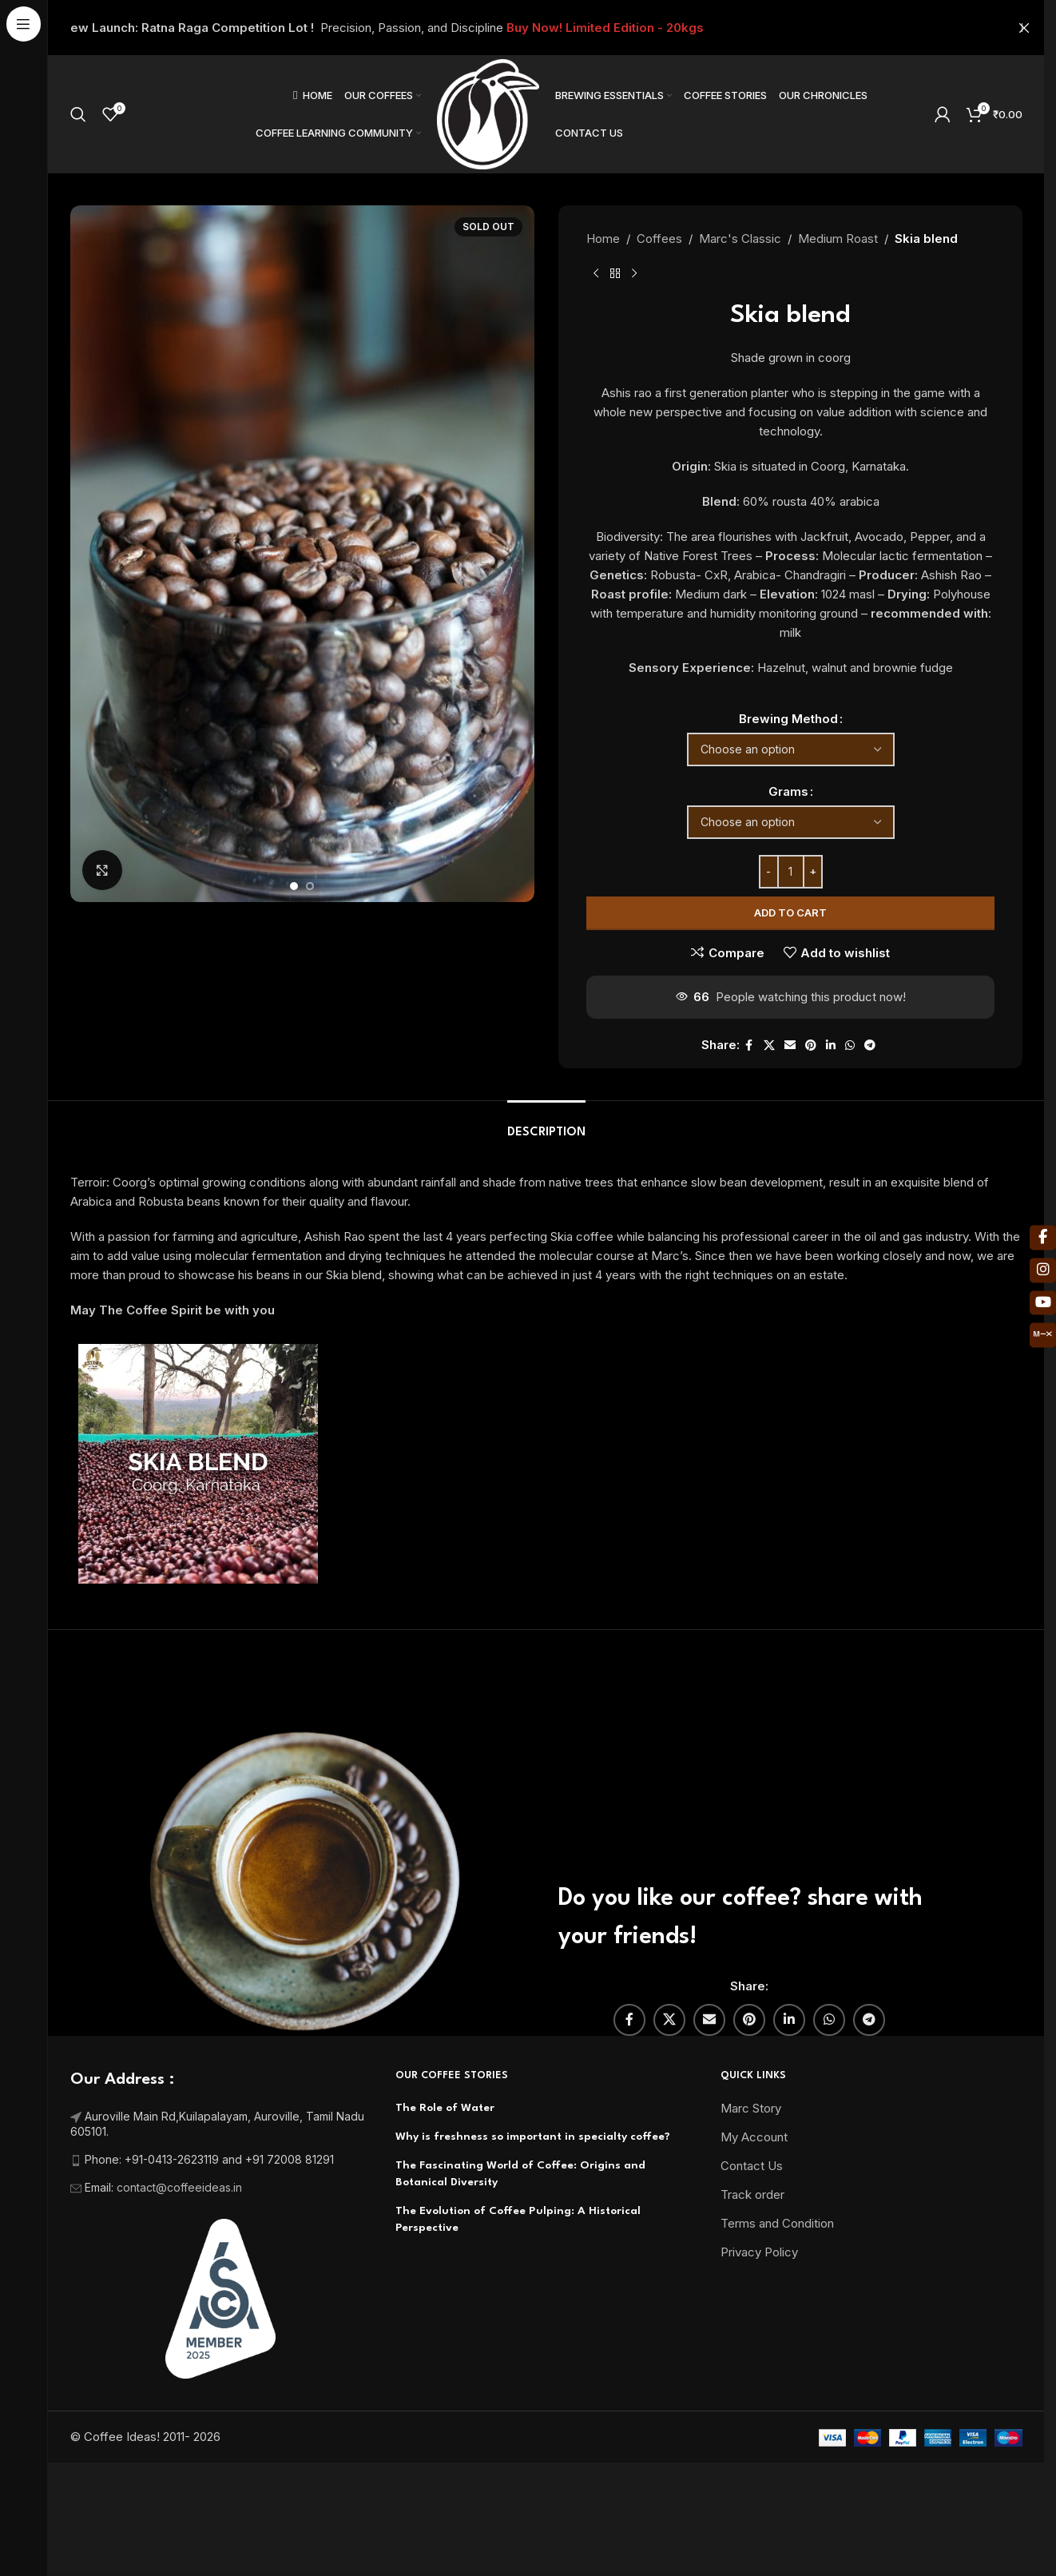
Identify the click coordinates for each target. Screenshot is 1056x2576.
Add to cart (790, 912)
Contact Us (752, 2203)
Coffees (659, 238)
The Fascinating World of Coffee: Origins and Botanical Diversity (520, 2211)
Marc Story (751, 2145)
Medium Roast (838, 238)
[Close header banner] (1024, 27)
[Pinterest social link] (810, 1045)
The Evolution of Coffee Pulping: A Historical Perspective (518, 2257)
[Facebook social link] (748, 1045)
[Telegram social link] (869, 1045)
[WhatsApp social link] (849, 1045)
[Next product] (634, 274)
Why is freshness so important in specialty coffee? (532, 2174)
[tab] (546, 1162)
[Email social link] (789, 1045)
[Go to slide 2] (310, 886)
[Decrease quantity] (768, 871)
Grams (788, 791)
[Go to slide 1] (294, 886)
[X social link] (768, 1045)
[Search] (78, 114)
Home (603, 238)
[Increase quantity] (812, 871)
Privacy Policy (759, 2289)
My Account (754, 2174)
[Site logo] (488, 113)
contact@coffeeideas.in (181, 2225)
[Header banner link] (546, 27)
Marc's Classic (740, 238)
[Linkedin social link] (830, 1045)
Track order (752, 2232)
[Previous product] (595, 274)
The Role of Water (444, 2145)
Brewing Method (787, 718)
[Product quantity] (790, 871)
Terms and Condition (777, 2260)
